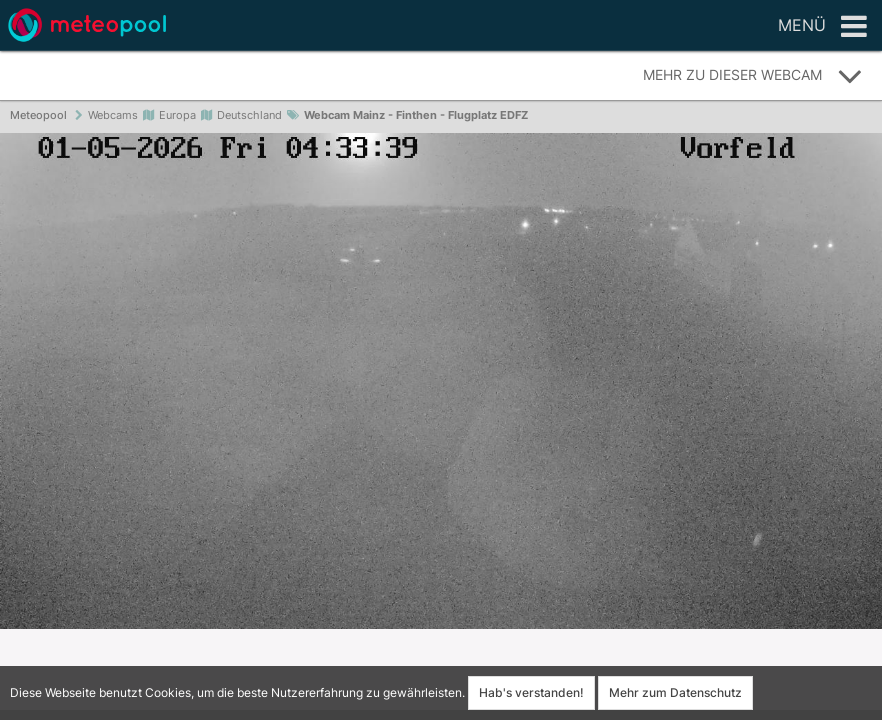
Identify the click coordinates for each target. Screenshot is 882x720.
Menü (822, 27)
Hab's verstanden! (531, 692)
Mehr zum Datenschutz (675, 692)
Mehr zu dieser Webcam (753, 76)
